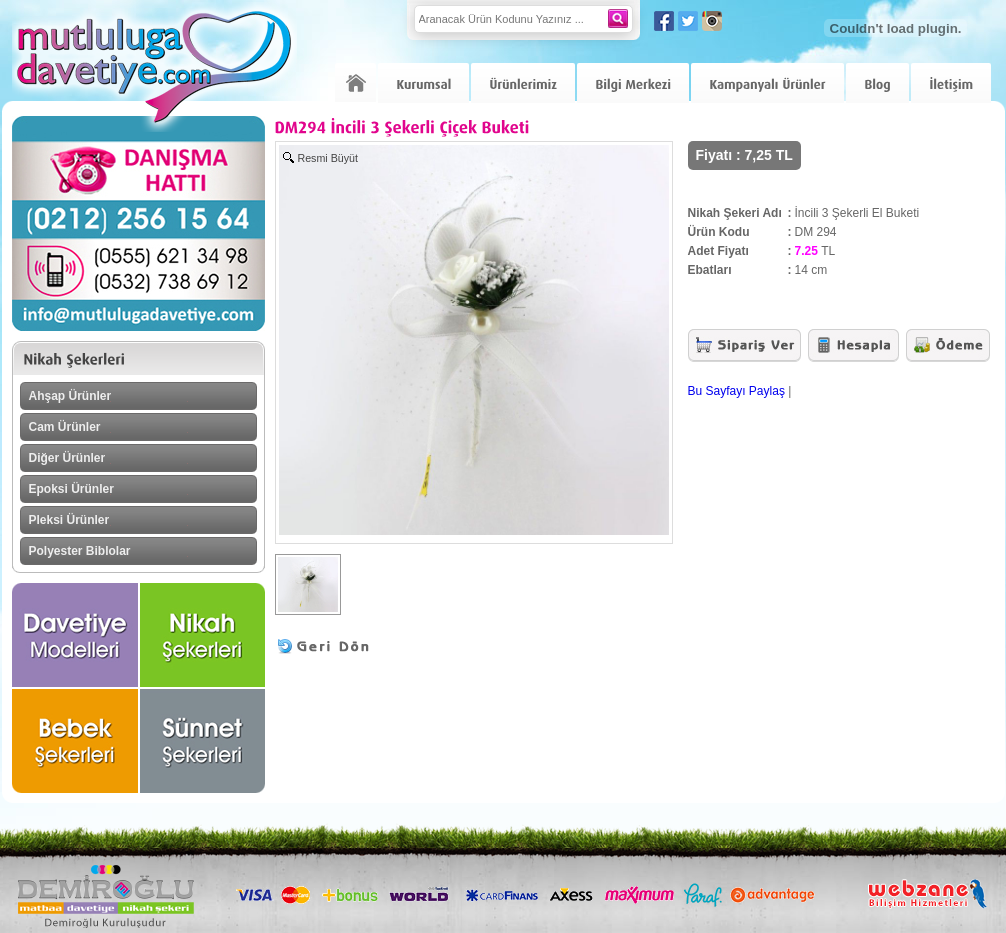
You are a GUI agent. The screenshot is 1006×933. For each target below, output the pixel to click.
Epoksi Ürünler (71, 489)
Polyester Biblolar (80, 551)
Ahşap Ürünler (70, 396)
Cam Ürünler (65, 427)
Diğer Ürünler (67, 458)
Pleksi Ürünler (69, 520)
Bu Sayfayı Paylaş (736, 391)
